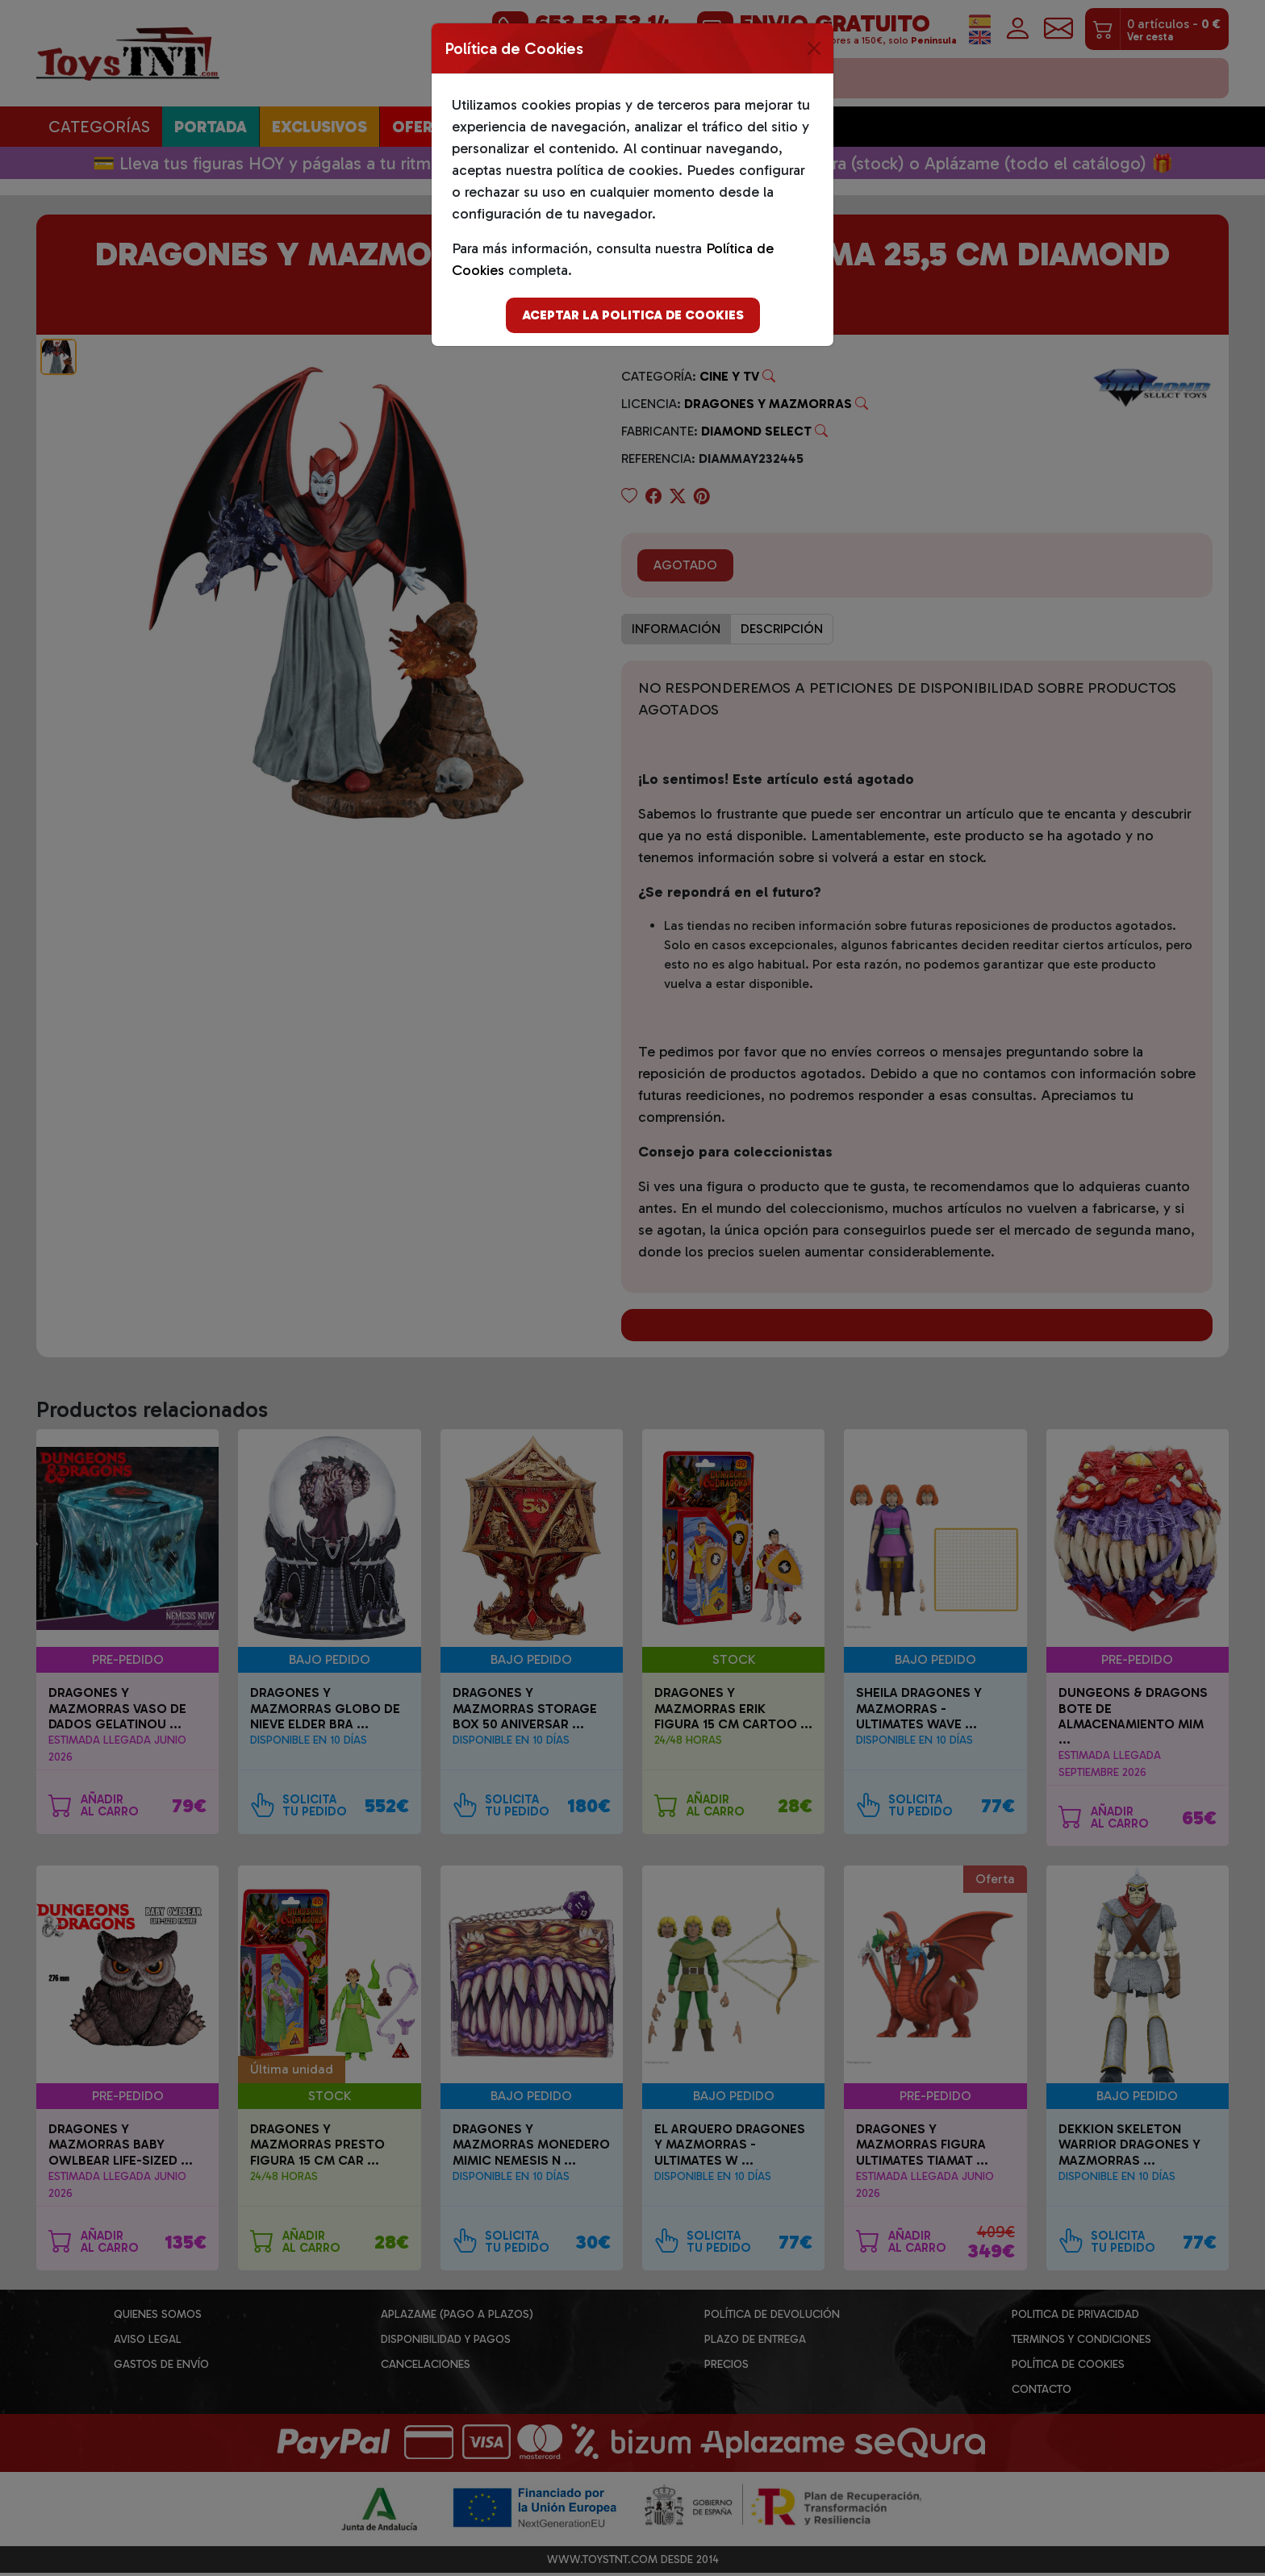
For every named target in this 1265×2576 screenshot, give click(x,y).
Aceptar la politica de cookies (633, 315)
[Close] (814, 48)
